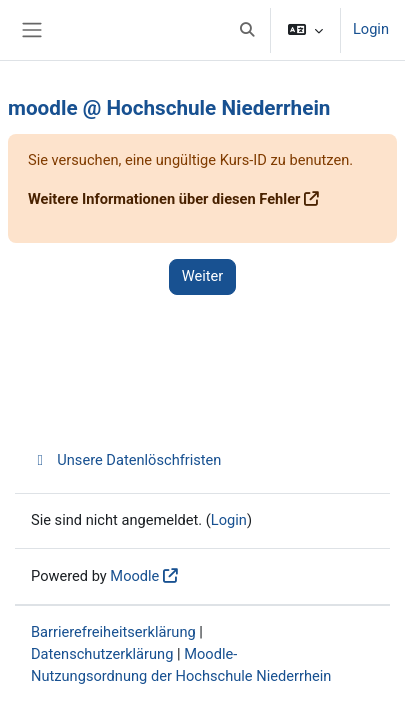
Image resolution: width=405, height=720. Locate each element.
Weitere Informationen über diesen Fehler (164, 199)
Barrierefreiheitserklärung (113, 632)
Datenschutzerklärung (102, 654)
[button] (247, 30)
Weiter (203, 276)
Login (371, 29)
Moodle (134, 576)
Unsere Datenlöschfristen (126, 460)
